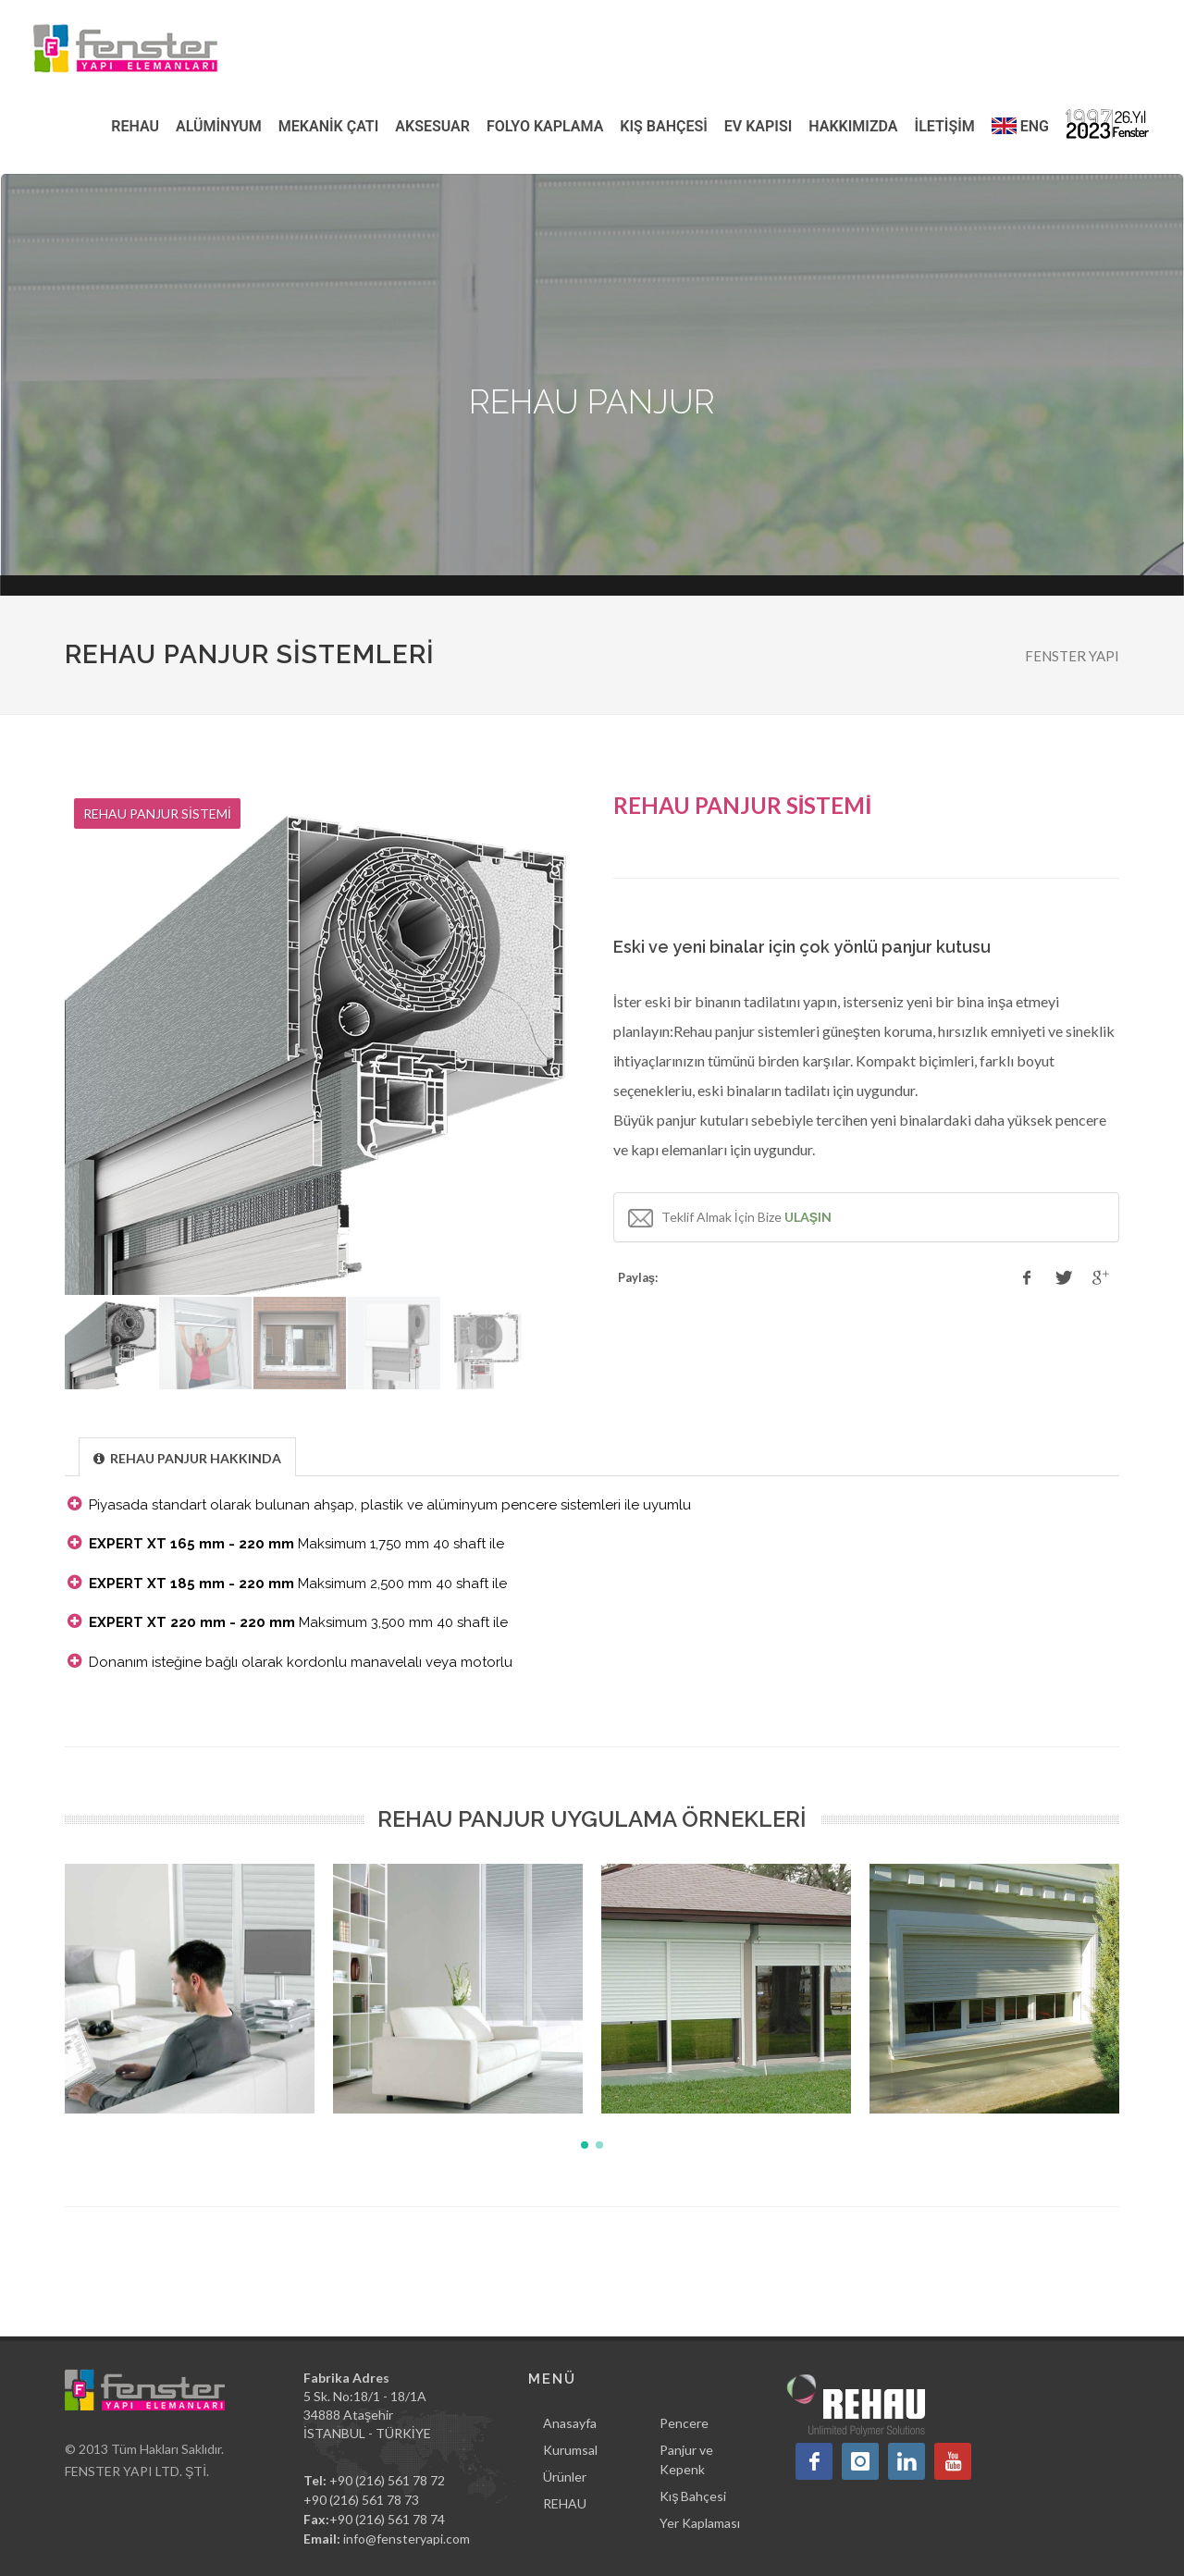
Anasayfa (570, 2423)
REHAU (564, 2503)
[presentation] (187, 1457)
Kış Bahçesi (693, 2496)
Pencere (684, 2423)
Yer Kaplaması (700, 2523)
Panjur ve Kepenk (686, 2459)
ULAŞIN (808, 1217)
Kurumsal (570, 2450)
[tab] (187, 1456)
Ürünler (564, 2476)
